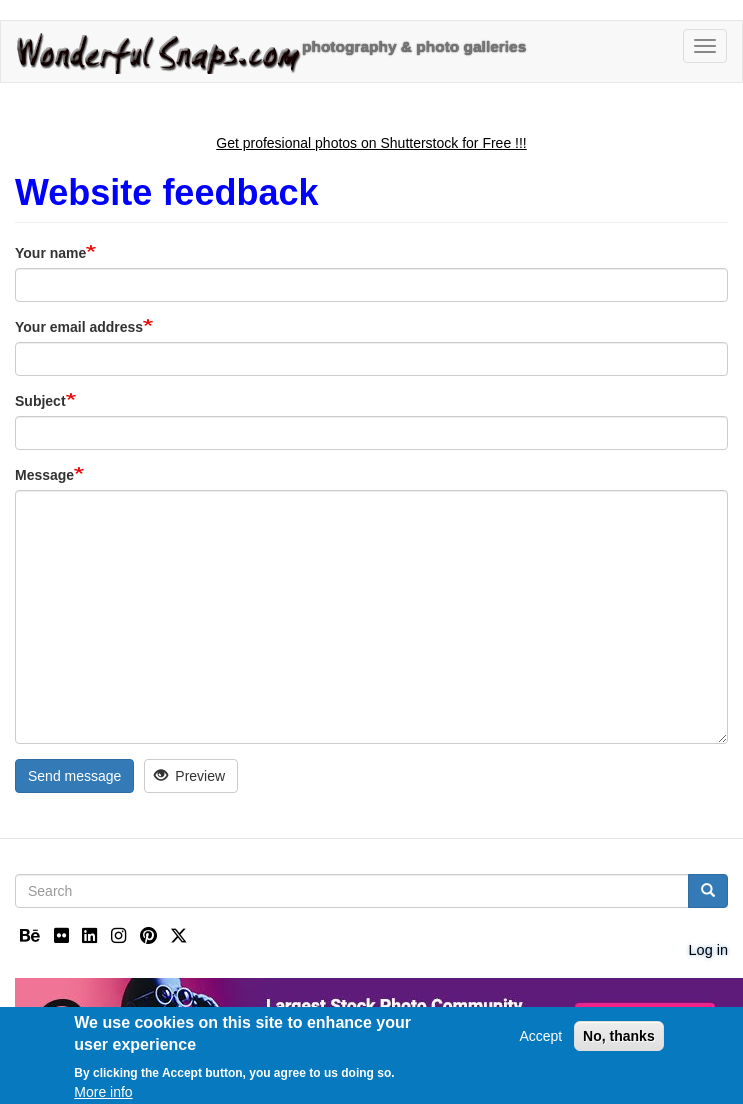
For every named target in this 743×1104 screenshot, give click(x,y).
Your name (50, 253)
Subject (40, 401)
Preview (189, 776)
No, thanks (619, 1041)
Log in (708, 950)
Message (44, 475)
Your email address (79, 327)
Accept (540, 1041)
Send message (74, 776)
